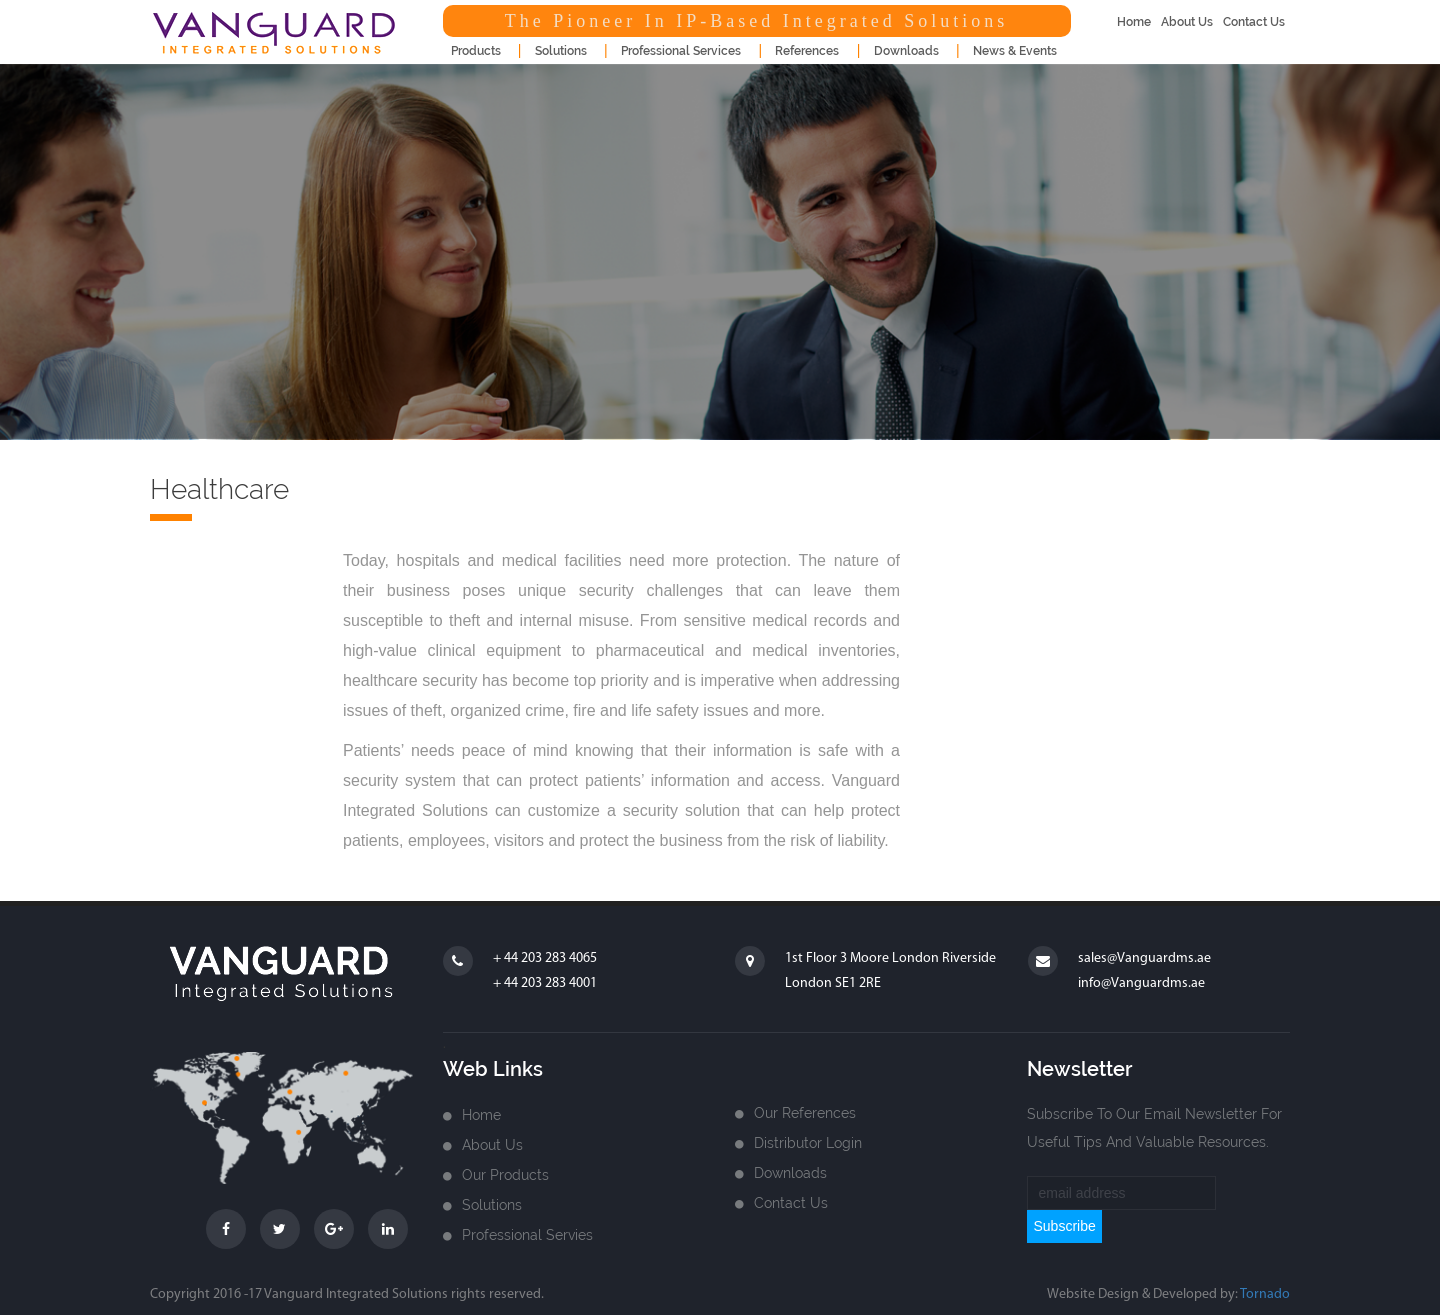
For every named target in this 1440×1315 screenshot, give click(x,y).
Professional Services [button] (681, 51)
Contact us (791, 1203)
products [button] (476, 51)
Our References (805, 1113)
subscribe (1064, 1226)
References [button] (807, 51)
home (1134, 22)
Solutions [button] (561, 51)
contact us (1254, 22)
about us (1187, 22)
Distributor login (808, 1143)
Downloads (790, 1173)
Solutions (492, 1205)
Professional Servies (527, 1235)
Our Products (505, 1175)
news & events (1015, 51)
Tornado (1265, 1294)
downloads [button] (906, 51)
